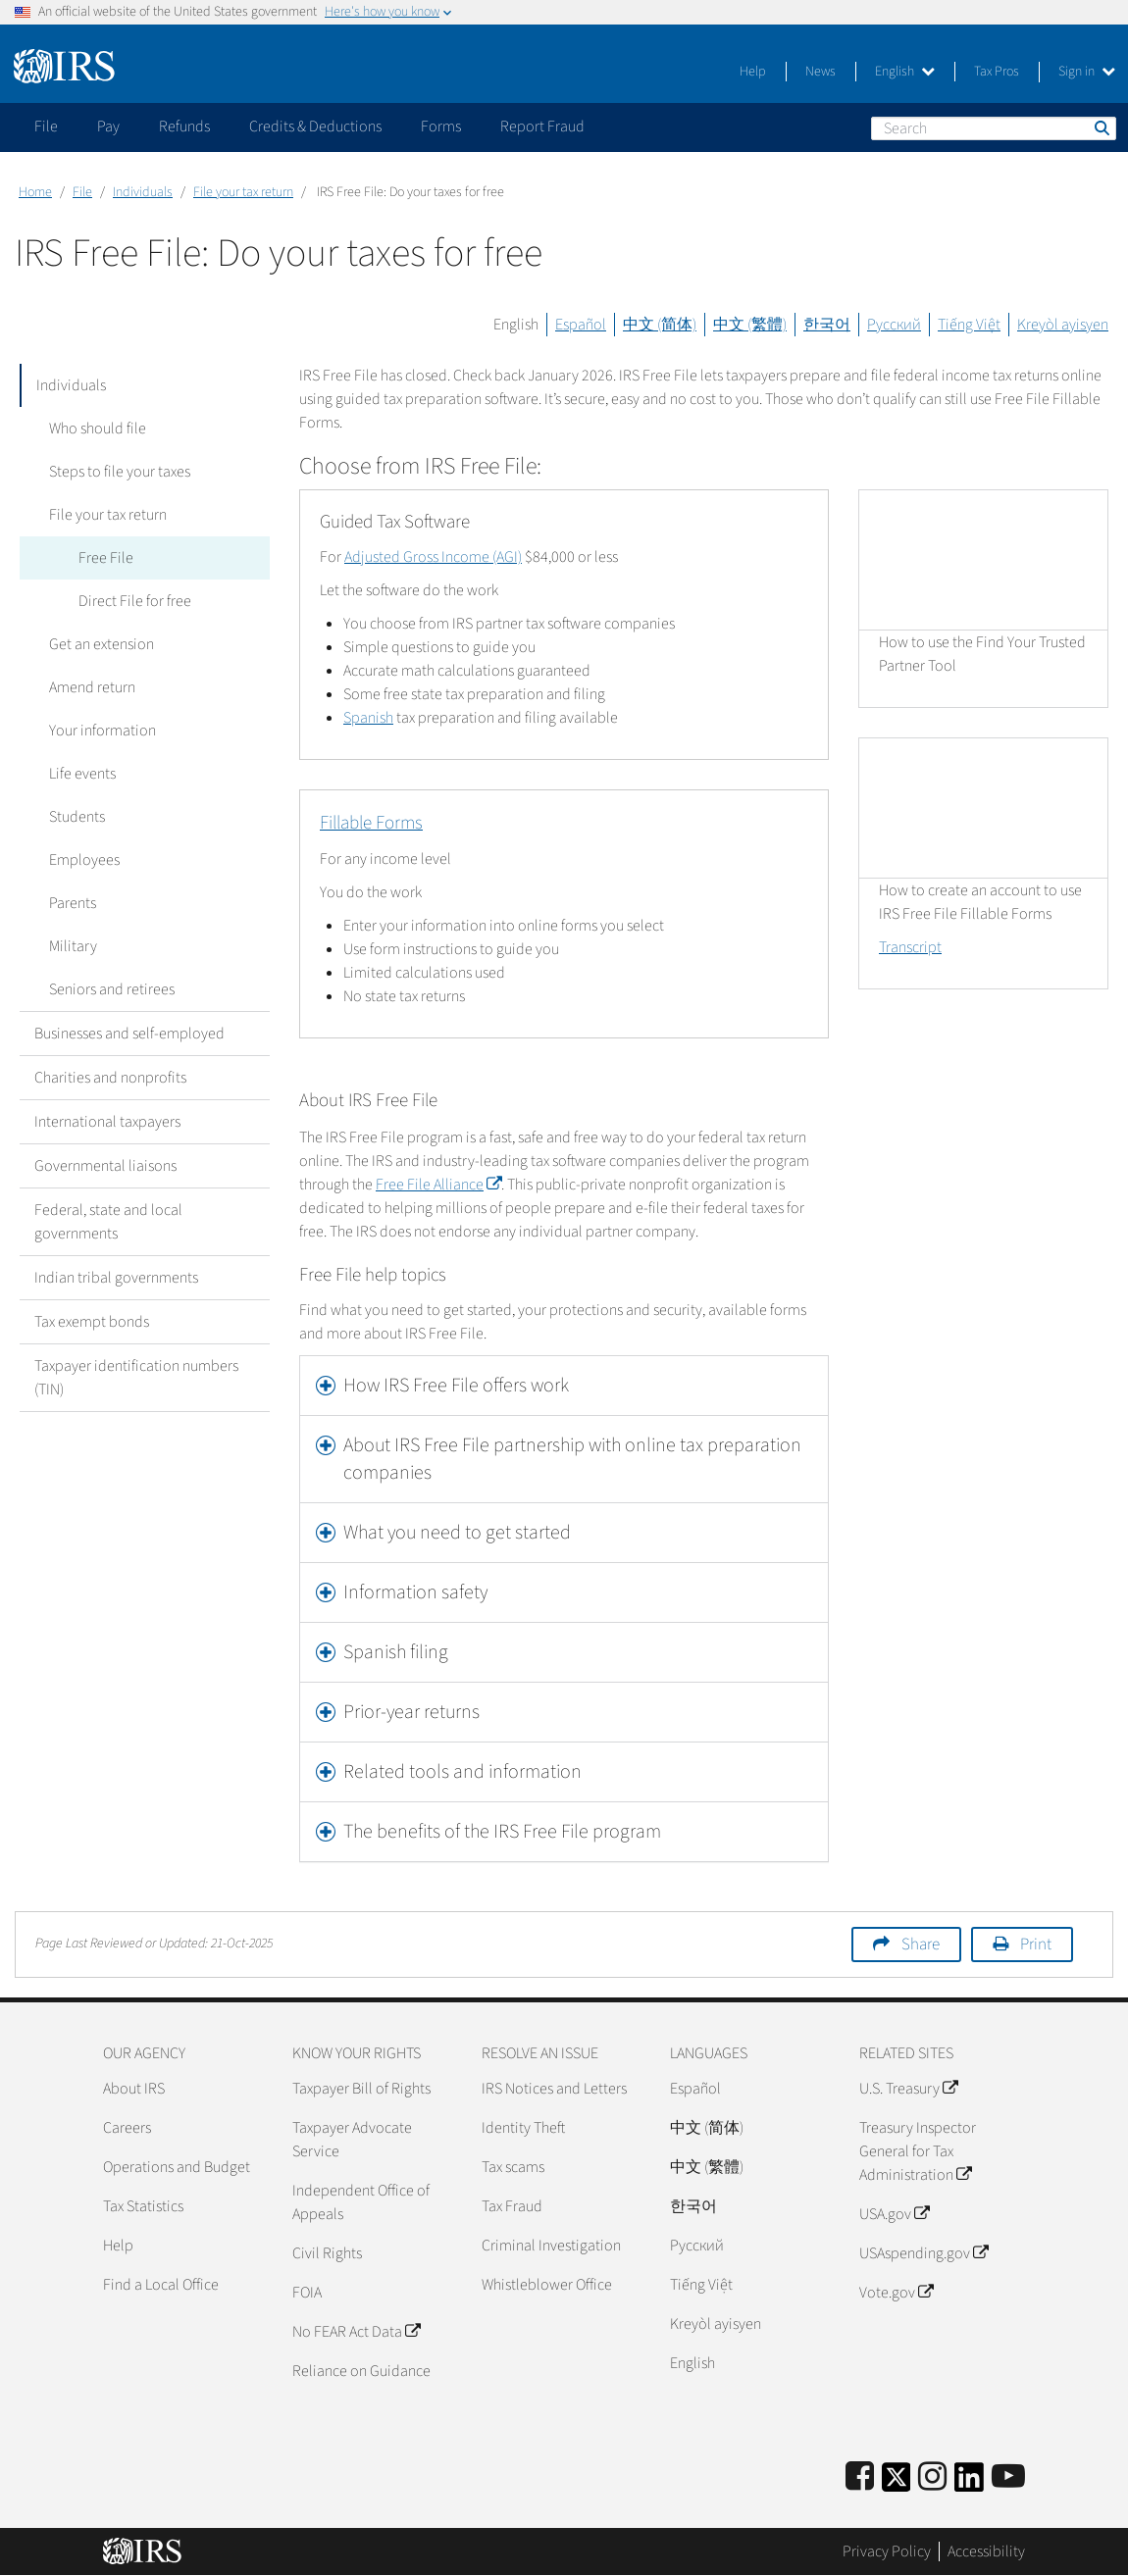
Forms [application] (441, 126)
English (905, 71)
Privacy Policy (887, 2551)
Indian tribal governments (116, 1277)
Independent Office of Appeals (361, 2202)
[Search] (993, 128)
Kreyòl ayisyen (1062, 324)
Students (77, 817)
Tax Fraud (512, 2206)
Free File (105, 558)
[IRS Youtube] (1008, 2477)
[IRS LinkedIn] (969, 2483)
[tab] (564, 1385)
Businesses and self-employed (129, 1033)
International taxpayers (107, 1122)
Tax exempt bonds (91, 1322)
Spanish (368, 718)
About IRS (134, 2088)
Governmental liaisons (105, 1166)
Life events (82, 773)
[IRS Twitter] (896, 2483)
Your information (102, 730)
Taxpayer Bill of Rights (361, 2088)
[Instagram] (932, 2477)
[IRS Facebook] (860, 2477)
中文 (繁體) (750, 324)
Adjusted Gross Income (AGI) (433, 557)
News (820, 71)
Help (753, 71)
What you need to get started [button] (457, 1532)
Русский (894, 324)
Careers (127, 2128)
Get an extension (101, 644)
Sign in (1086, 71)
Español (580, 324)
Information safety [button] (415, 1592)
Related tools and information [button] (462, 1772)
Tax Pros (996, 71)
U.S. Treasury (908, 2088)
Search (1100, 127)
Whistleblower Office (547, 2285)
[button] (564, 1385)
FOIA (307, 2292)
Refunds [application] (184, 126)
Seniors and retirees (112, 989)
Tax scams (513, 2167)
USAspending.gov (923, 2253)
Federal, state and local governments (108, 1221)
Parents (72, 903)
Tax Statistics (143, 2206)
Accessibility (986, 2551)
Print (1035, 1944)
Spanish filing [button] (395, 1652)
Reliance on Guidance (361, 2371)
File (82, 192)
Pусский (697, 2245)
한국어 (826, 324)
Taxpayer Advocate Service (352, 2139)
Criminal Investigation (551, 2245)
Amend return (92, 687)
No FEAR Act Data (356, 2332)
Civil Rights (327, 2253)
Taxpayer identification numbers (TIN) (136, 1377)
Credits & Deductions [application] (315, 126)
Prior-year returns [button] (411, 1712)
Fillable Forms (371, 823)
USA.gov (894, 2214)
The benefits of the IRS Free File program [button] (502, 1831)
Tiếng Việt (969, 324)
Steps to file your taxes (119, 471)
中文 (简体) (659, 324)
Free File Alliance (438, 1184)
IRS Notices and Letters (554, 2088)
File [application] (46, 126)
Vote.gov (896, 2292)
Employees (84, 860)
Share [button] (920, 1944)
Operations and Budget (176, 2167)
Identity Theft (523, 2128)
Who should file (97, 428)
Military (73, 946)
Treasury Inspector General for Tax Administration (917, 2151)
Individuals (143, 192)
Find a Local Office (161, 2285)
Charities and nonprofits (110, 1077)
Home (35, 192)
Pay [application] (108, 126)
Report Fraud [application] (542, 126)
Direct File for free (134, 601)
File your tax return (243, 192)
